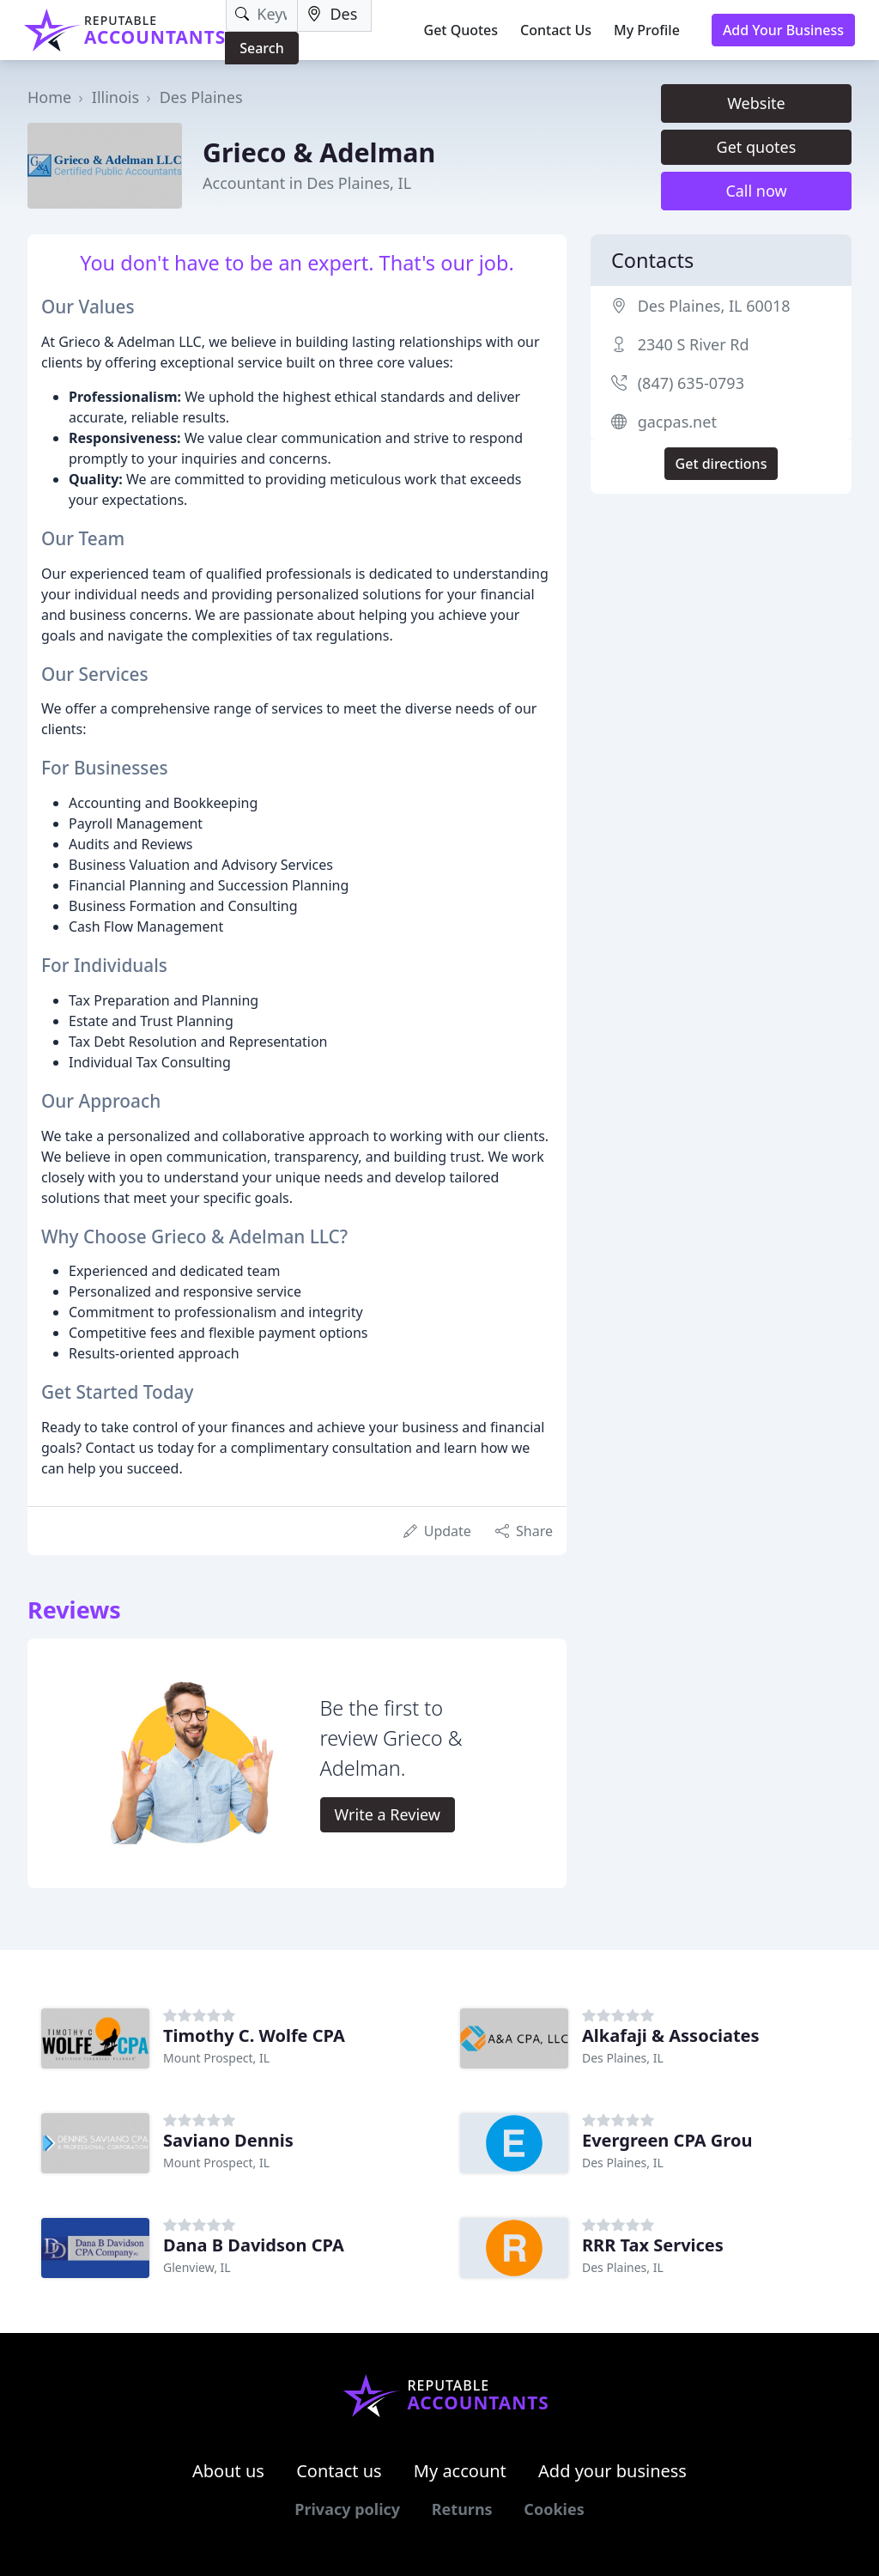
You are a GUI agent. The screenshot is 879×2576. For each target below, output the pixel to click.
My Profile (647, 30)
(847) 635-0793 (691, 383)
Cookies (554, 2509)
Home (49, 97)
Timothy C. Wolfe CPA (254, 2035)
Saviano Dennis (228, 2140)
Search (261, 48)
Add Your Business (783, 30)
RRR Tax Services (653, 2245)
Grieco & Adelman (319, 152)
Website (756, 103)
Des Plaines (201, 97)
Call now (755, 190)
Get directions (721, 463)
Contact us (339, 2470)
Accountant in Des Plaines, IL (307, 183)
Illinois (115, 97)
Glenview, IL (197, 2267)
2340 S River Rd (693, 344)
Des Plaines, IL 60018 (714, 305)
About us (228, 2470)
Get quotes (757, 147)
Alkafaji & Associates (671, 2035)
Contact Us (555, 30)
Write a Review (387, 1814)
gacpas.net (677, 421)
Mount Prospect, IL (216, 2058)
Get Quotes (461, 30)
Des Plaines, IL (623, 2058)
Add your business (612, 2470)
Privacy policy (347, 2509)
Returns (462, 2509)
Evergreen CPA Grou (667, 2140)
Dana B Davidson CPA (253, 2245)
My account (460, 2470)
